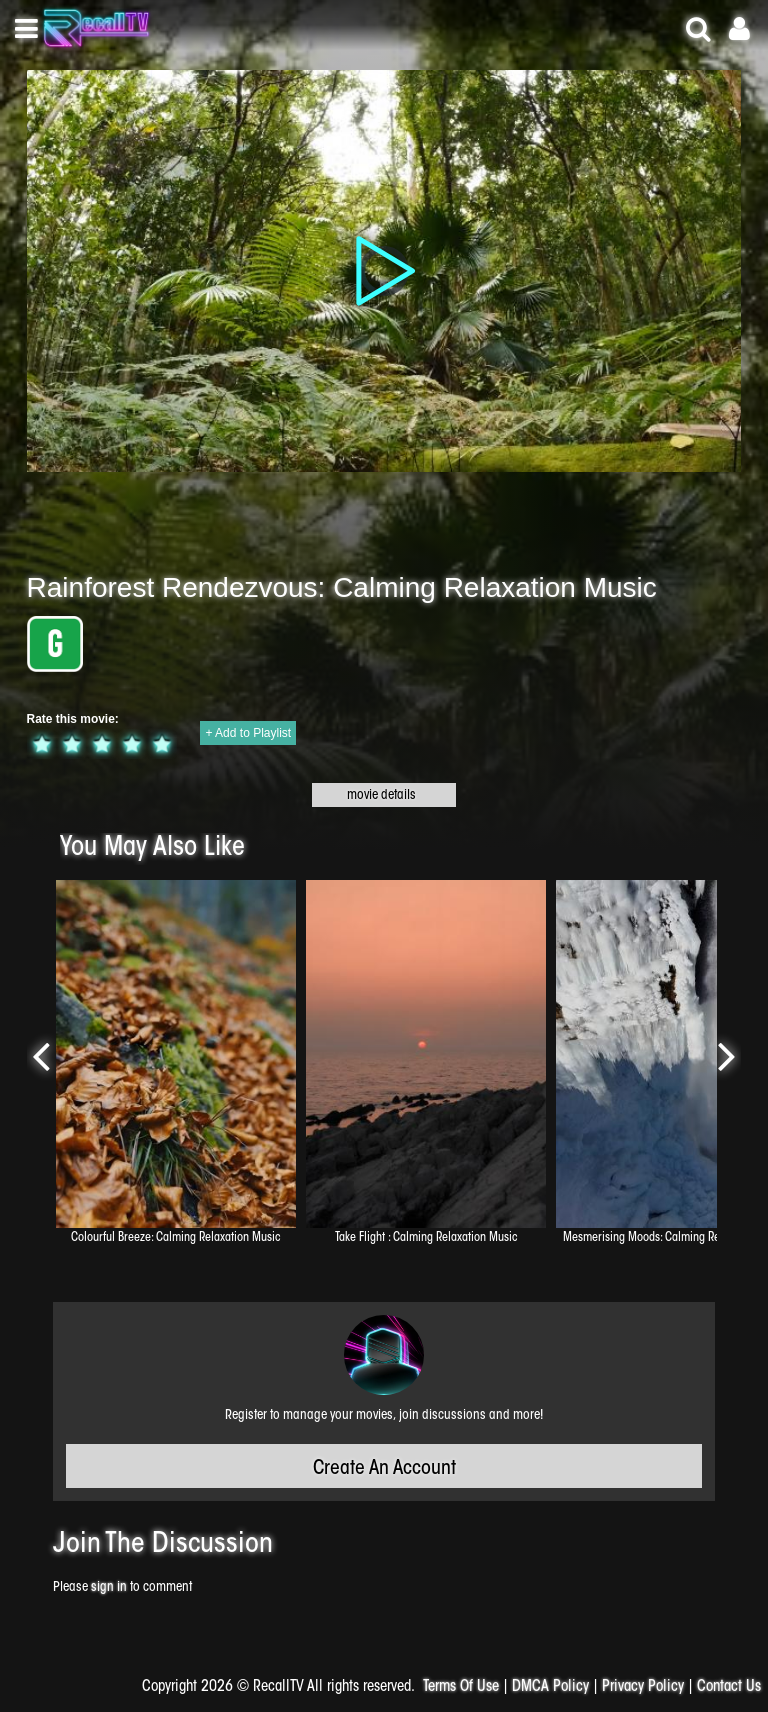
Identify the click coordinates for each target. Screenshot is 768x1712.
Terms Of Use (461, 1687)
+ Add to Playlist (248, 733)
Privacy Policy (643, 1687)
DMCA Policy (550, 1687)
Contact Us (729, 1687)
